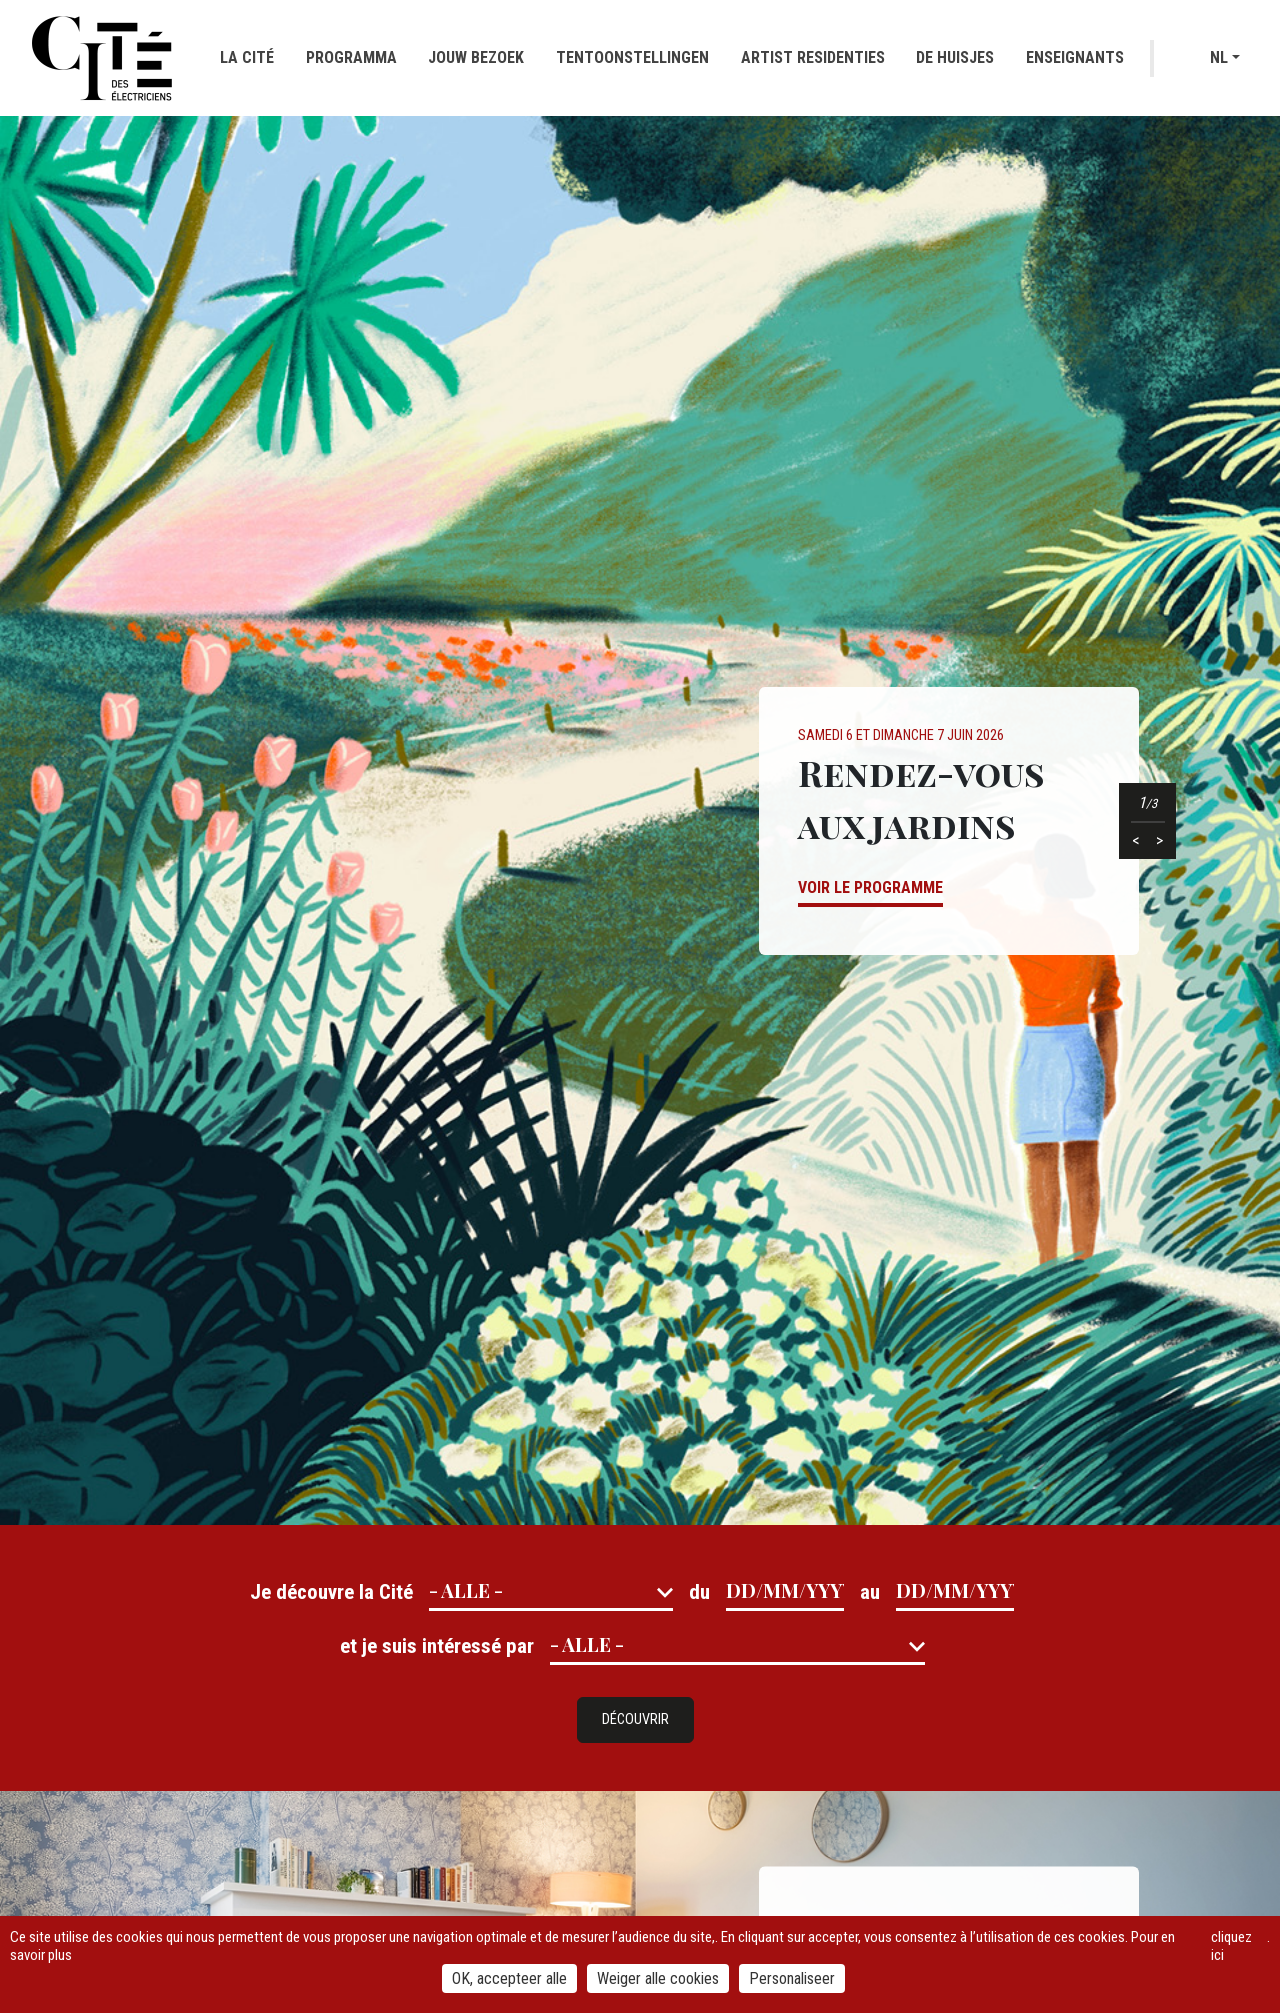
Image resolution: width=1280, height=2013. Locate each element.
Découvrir (635, 1719)
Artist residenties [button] (813, 57)
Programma (351, 57)
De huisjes (955, 57)
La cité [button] (247, 57)
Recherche (1183, 58)
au (870, 1592)
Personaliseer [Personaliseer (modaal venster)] (792, 1978)
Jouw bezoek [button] (476, 57)
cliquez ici (1231, 1946)
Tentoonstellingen (632, 57)
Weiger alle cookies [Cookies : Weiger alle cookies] (658, 1978)
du (699, 1592)
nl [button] (1219, 57)
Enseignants (1075, 57)
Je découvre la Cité (331, 1592)
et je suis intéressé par (437, 1646)
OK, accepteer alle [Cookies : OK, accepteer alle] (509, 1978)
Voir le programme (870, 887)
